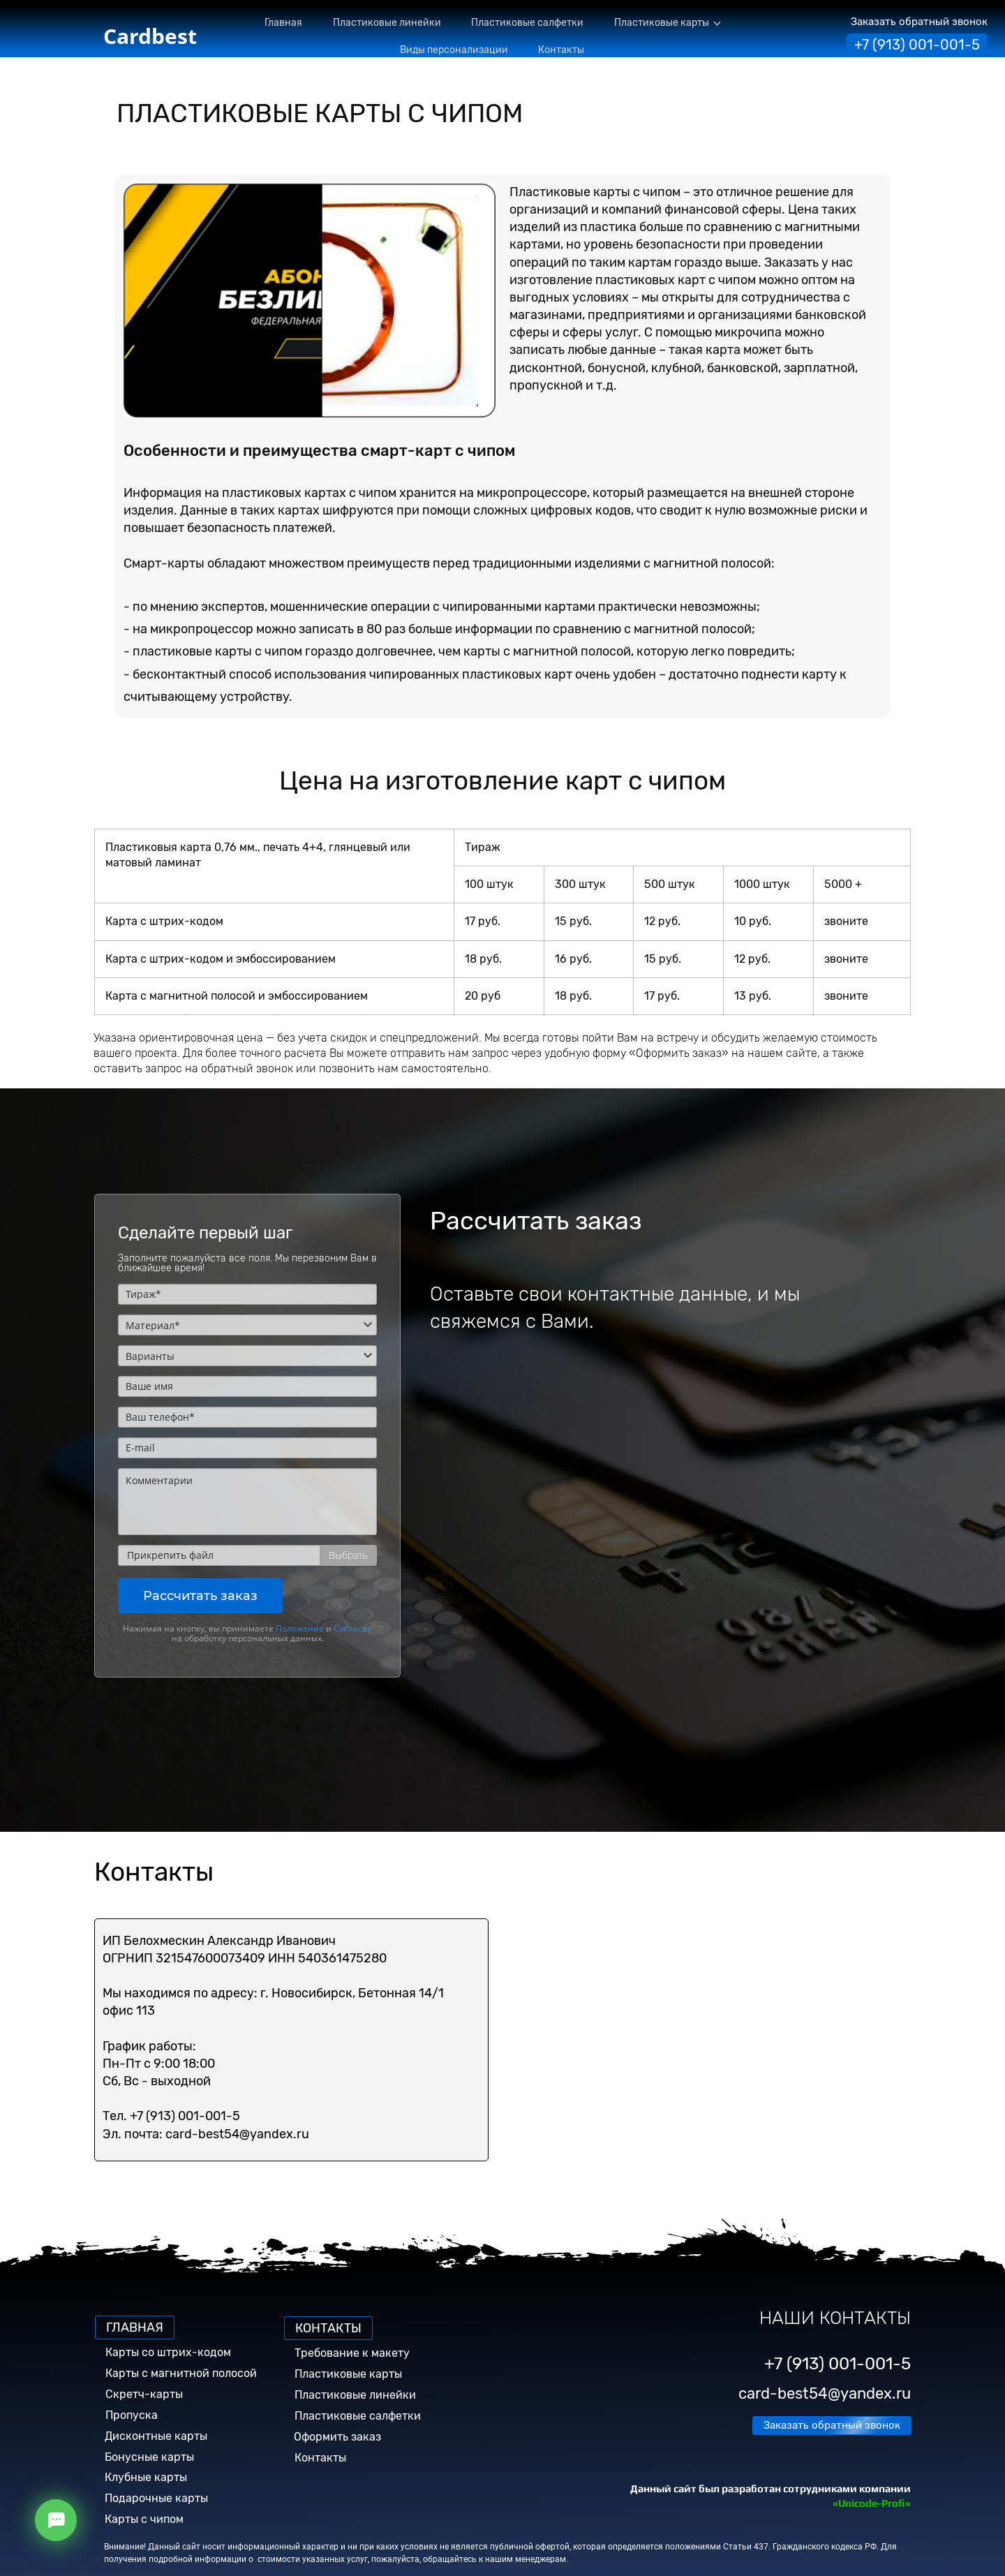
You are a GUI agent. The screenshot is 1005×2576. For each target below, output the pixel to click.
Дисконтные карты (156, 2436)
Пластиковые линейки (355, 2394)
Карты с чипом (144, 2519)
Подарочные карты (156, 2498)
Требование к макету (352, 2353)
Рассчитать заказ (200, 1596)
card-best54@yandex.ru (824, 2393)
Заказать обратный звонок (919, 22)
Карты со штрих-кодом (168, 2352)
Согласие (353, 1628)
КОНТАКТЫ (328, 2328)
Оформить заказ (337, 2436)
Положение (300, 1628)
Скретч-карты (144, 2394)
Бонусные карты (149, 2457)
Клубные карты (146, 2477)
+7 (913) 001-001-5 (917, 44)
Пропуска (131, 2415)
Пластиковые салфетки (358, 2415)
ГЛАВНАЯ (134, 2327)
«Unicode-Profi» (872, 2503)
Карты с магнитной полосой (181, 2373)
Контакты (320, 2457)
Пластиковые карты (348, 2374)
